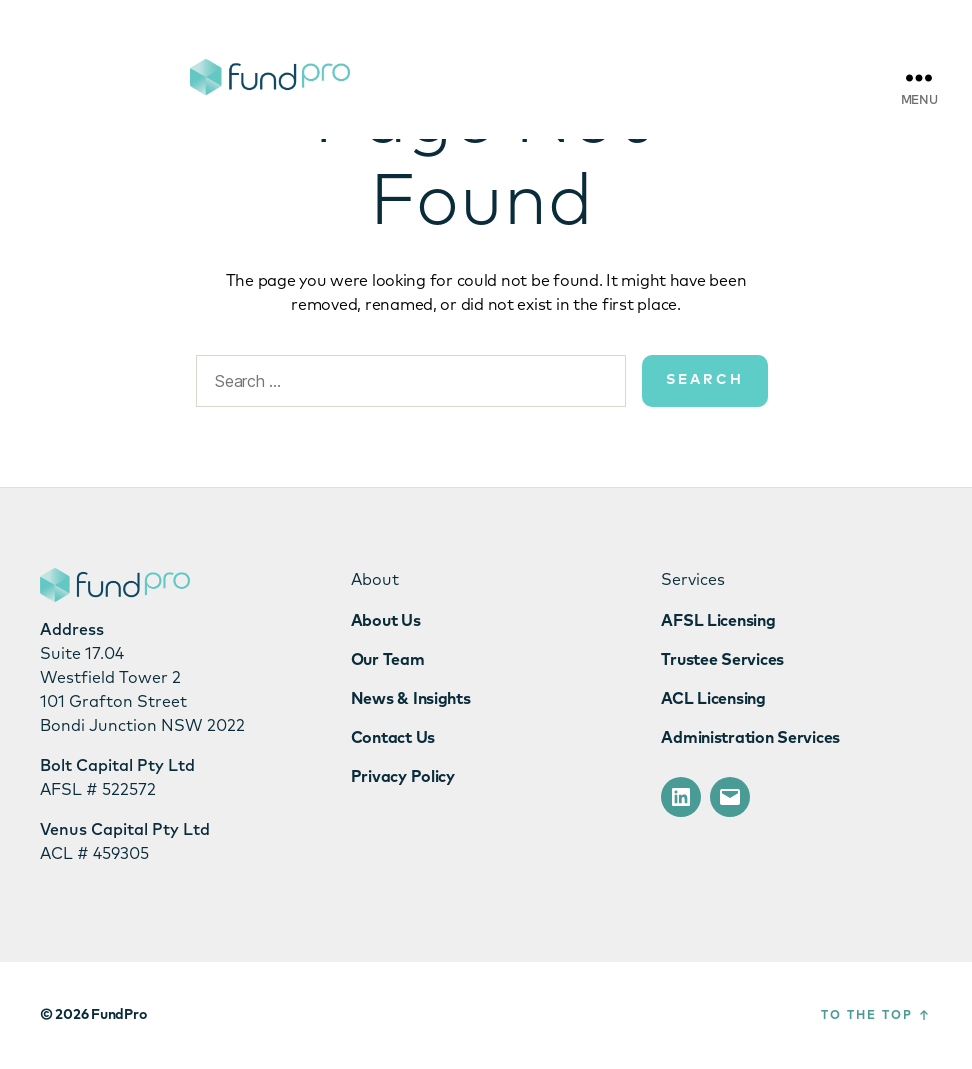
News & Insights (411, 699)
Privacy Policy (403, 777)
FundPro (118, 1015)
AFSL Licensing (718, 621)
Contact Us (393, 738)
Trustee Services (722, 660)
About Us (386, 621)
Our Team (388, 660)
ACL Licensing (713, 699)
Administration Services (750, 738)
